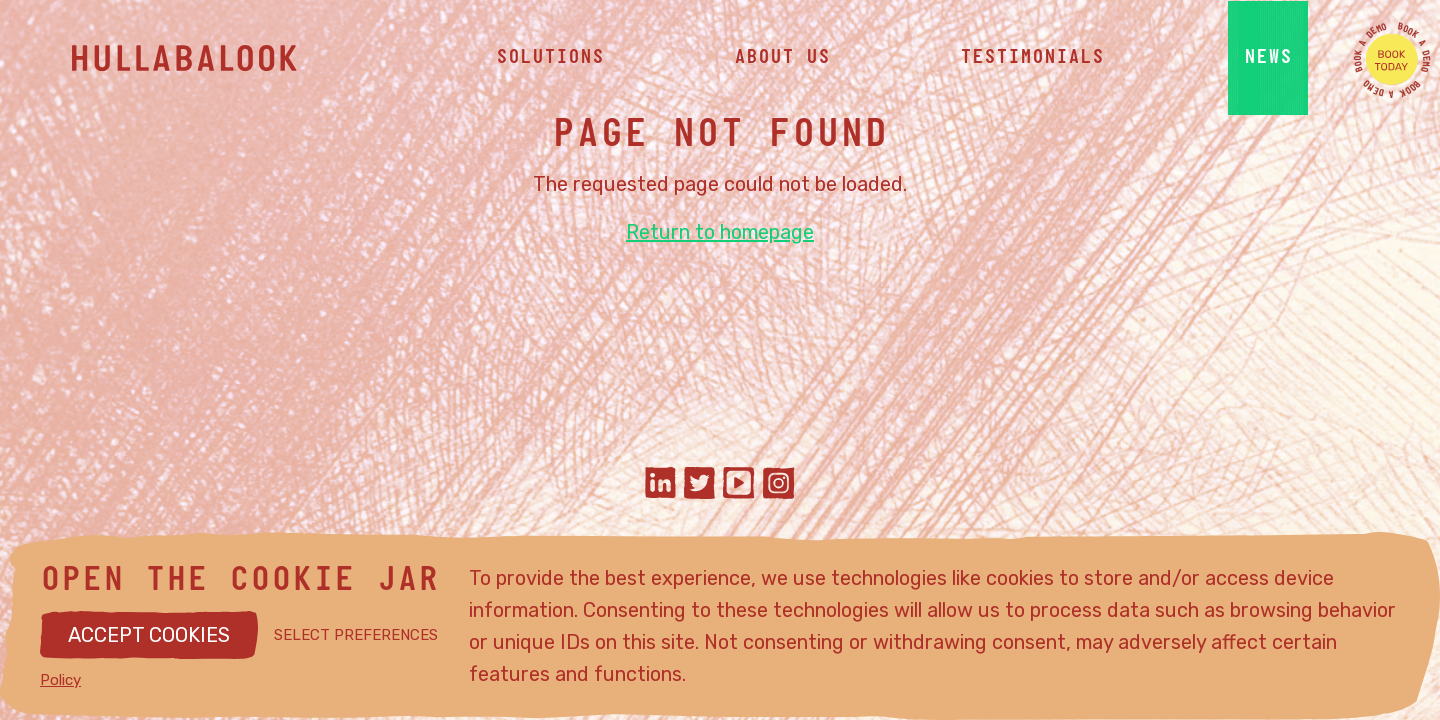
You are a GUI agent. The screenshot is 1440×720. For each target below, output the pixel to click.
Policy (60, 680)
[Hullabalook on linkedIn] (660, 485)
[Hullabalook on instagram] (779, 485)
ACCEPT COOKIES (149, 635)
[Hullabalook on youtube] (739, 485)
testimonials (1032, 60)
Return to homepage (720, 232)
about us (782, 60)
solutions (550, 60)
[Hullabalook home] (222, 60)
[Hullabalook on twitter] (699, 485)
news (1268, 60)
